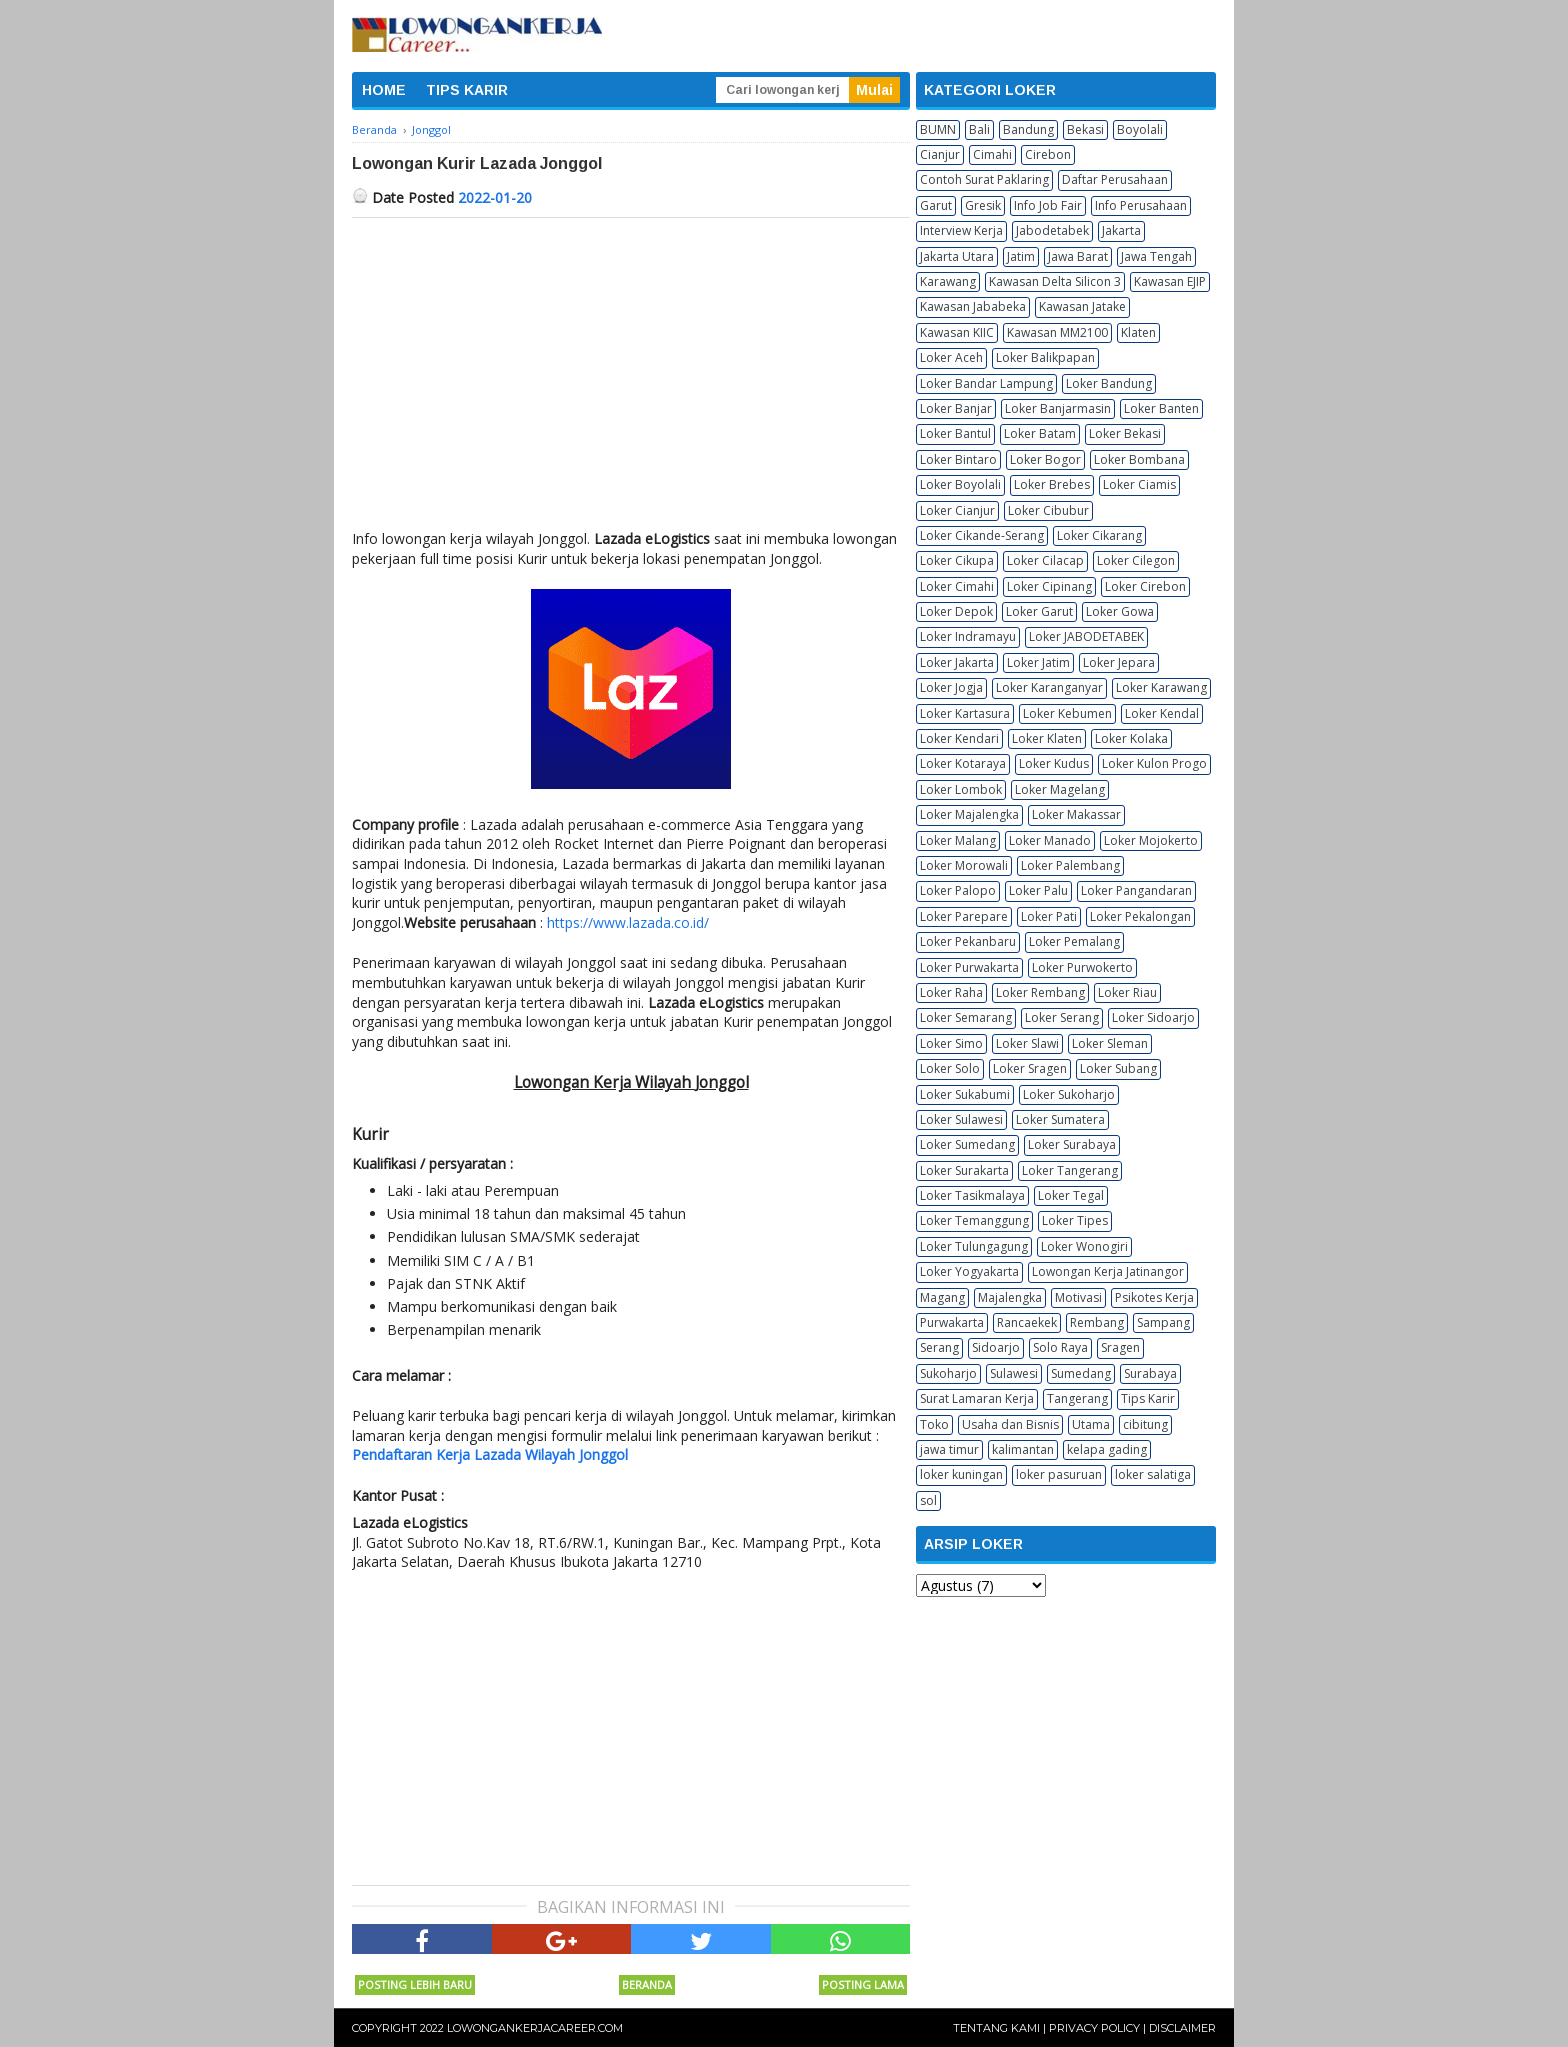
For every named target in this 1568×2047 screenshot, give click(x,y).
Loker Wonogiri (1084, 1246)
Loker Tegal (1071, 1195)
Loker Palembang (1070, 865)
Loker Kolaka (1131, 738)
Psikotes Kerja (1154, 1297)
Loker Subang (1118, 1068)
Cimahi (992, 154)
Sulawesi (1014, 1373)
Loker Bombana (1139, 459)
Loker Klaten (1047, 738)
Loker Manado (1050, 840)
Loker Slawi (1027, 1043)
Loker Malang (958, 840)
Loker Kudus (1054, 763)
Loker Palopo (958, 890)
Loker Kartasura (965, 713)
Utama (1091, 1424)
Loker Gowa (1120, 611)
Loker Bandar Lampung (986, 383)
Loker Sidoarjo (1153, 1017)
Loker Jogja (951, 687)
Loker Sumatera (1060, 1119)
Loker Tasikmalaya (972, 1195)
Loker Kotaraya (963, 763)
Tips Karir (1148, 1398)
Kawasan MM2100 (1057, 332)
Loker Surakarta (964, 1170)
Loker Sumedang (967, 1144)
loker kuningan (961, 1474)
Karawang (948, 281)
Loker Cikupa (957, 560)
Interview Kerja (961, 230)
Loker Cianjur (957, 510)
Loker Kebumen (1067, 713)
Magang (942, 1297)
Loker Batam (1040, 433)
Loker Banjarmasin (1058, 408)
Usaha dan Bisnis (1010, 1424)
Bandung (1028, 129)
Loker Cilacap (1045, 560)
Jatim (1021, 256)
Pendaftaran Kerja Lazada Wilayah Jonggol (490, 1454)
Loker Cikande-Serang (982, 535)
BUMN (938, 129)
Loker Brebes (1052, 484)
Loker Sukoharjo (1069, 1094)
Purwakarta (952, 1322)
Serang (939, 1347)
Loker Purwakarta (969, 967)
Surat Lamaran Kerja (977, 1398)
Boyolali (1140, 129)
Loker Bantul (955, 433)
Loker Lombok (961, 789)
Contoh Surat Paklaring (984, 179)
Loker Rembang (1040, 992)
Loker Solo (950, 1068)
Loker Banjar (956, 408)
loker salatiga (1153, 1474)
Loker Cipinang (1049, 586)
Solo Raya (1060, 1347)
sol (928, 1500)
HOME (384, 90)
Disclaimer (1182, 2028)
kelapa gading (1107, 1449)
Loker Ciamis (1139, 484)
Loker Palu (1038, 890)
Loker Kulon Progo (1154, 763)
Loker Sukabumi (965, 1094)
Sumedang (1081, 1373)
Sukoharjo (948, 1373)
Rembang (1097, 1322)
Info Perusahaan (1141, 205)
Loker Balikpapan (1045, 357)
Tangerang (1077, 1398)
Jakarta (1121, 230)
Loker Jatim (1038, 662)
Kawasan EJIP (1170, 281)
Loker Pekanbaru (968, 941)
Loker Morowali (964, 865)
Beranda (647, 1984)
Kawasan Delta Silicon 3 (1055, 281)
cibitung (1145, 1424)
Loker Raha (951, 992)
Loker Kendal (1162, 713)
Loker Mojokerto (1151, 840)
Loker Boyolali (960, 484)
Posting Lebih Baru (415, 1984)
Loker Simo (951, 1043)
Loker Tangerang (1070, 1170)
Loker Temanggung (974, 1220)
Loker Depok (956, 611)
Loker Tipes (1075, 1220)
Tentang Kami (996, 2028)
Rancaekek (1027, 1322)
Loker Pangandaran (1136, 890)
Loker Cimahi (957, 586)
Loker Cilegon (1136, 560)
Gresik (983, 205)
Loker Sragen (1030, 1068)
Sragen (1120, 1347)
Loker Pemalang (1074, 941)
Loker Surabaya (1072, 1144)
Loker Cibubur (1048, 510)
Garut (936, 205)
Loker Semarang (966, 1017)
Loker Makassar (1076, 814)
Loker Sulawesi (961, 1119)
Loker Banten (1161, 408)
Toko (934, 1424)
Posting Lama (863, 1984)
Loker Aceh (951, 357)
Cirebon (1048, 154)
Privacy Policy (1094, 2028)
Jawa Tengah (1156, 256)
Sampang (1163, 1322)
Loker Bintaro (958, 459)
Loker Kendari (959, 738)
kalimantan (1023, 1449)
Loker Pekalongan (1140, 916)
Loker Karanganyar (1049, 687)
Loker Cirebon (1145, 586)
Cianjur (940, 154)
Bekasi (1085, 129)
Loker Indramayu (968, 636)
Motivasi (1078, 1297)
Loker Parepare (964, 916)
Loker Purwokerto (1082, 967)
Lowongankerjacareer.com (535, 2028)
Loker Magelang (1060, 789)
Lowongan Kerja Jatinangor (1108, 1271)
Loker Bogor (1045, 459)
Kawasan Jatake (1082, 306)
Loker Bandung (1109, 383)
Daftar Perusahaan (1115, 179)
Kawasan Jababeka (973, 306)
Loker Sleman (1110, 1043)
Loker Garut (1039, 611)
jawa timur (949, 1449)
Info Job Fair (1048, 205)
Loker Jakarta (957, 662)
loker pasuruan (1059, 1474)
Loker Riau (1127, 992)
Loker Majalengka (969, 814)
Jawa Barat (1078, 256)
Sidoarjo (996, 1347)
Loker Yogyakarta (969, 1271)
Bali (979, 129)
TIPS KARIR (467, 90)
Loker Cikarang (1099, 535)
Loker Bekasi (1125, 433)
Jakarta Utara (957, 256)
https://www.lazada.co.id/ (628, 922)
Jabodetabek (1052, 230)
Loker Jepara (1119, 662)
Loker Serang (1062, 1017)
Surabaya (1150, 1373)
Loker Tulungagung (974, 1246)
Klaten (1138, 332)
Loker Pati (1049, 916)
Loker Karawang (1161, 687)
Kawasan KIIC (957, 332)
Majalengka (1010, 1297)
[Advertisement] (631, 368)
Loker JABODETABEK (1086, 636)
